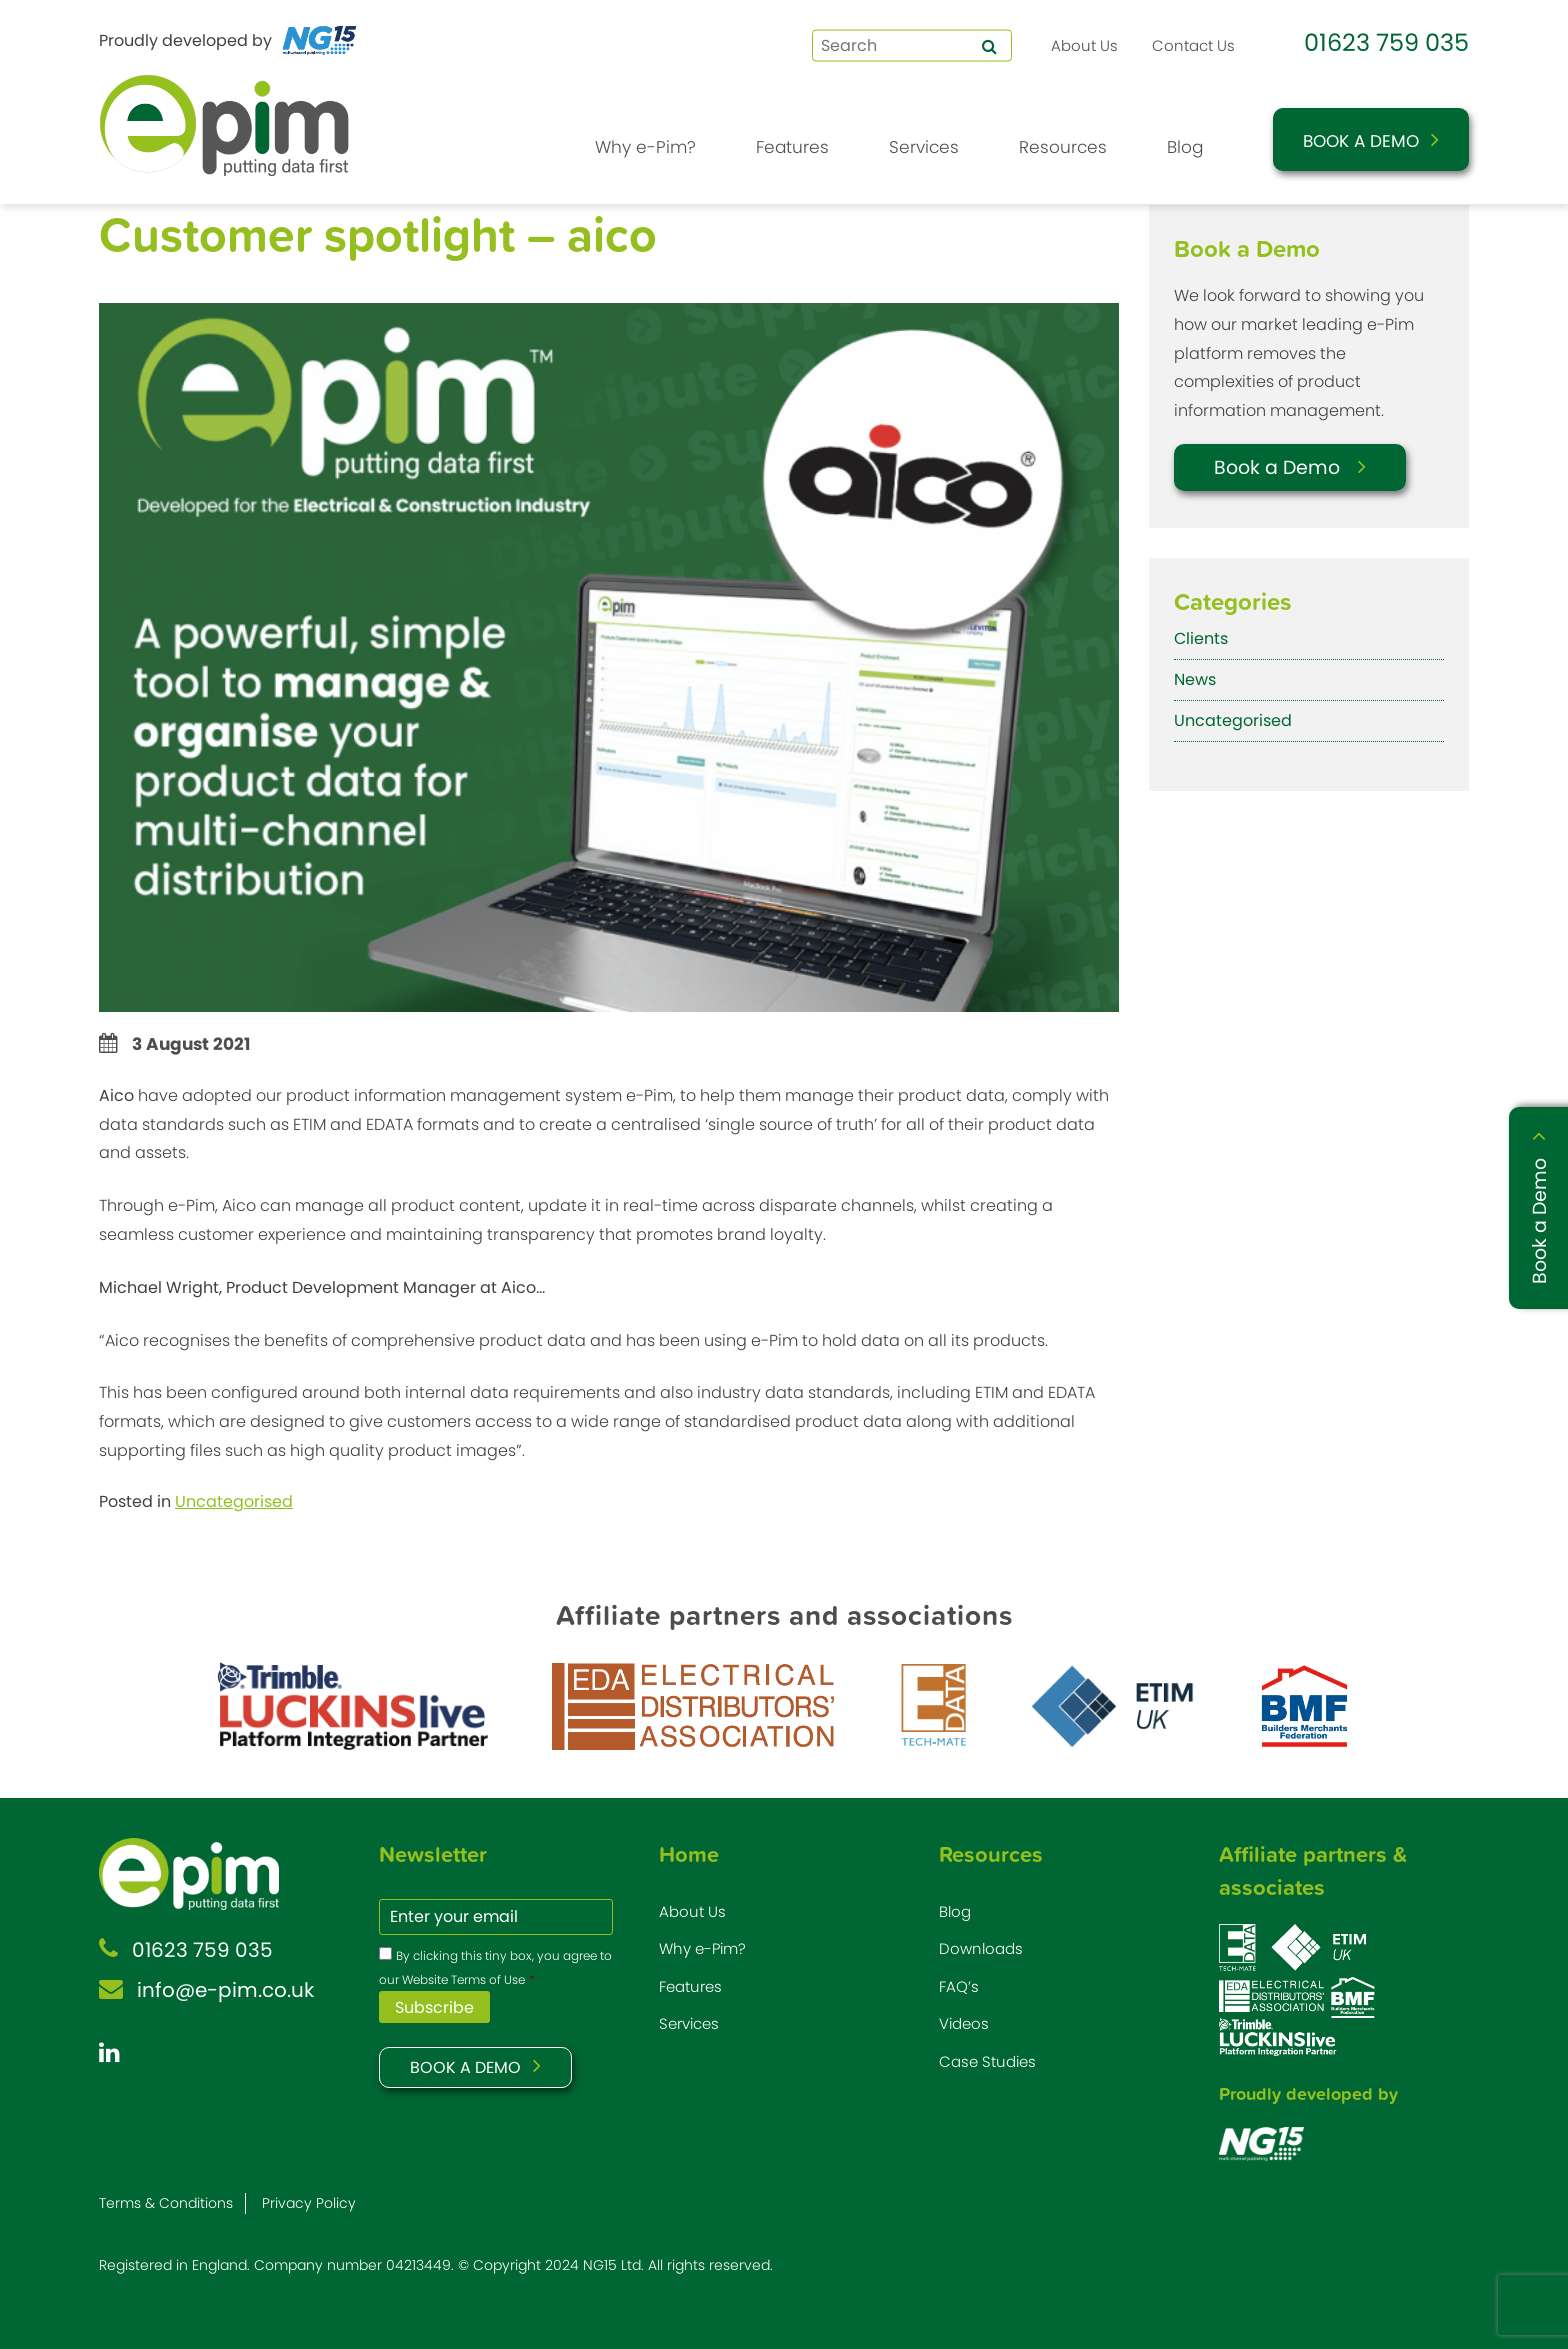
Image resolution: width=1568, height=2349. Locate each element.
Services (924, 147)
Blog (1185, 147)
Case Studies (987, 2061)
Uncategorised (234, 1501)
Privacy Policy (309, 2203)
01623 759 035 (1386, 42)
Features (792, 147)
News (1195, 679)
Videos (964, 2023)
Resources (1063, 147)
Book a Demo (1361, 141)
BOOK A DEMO (465, 2067)
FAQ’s (959, 1986)
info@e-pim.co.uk (225, 1990)
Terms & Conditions (166, 2203)
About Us (1084, 45)
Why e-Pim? (645, 147)
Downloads (981, 1948)
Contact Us (1193, 45)
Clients (1201, 638)
